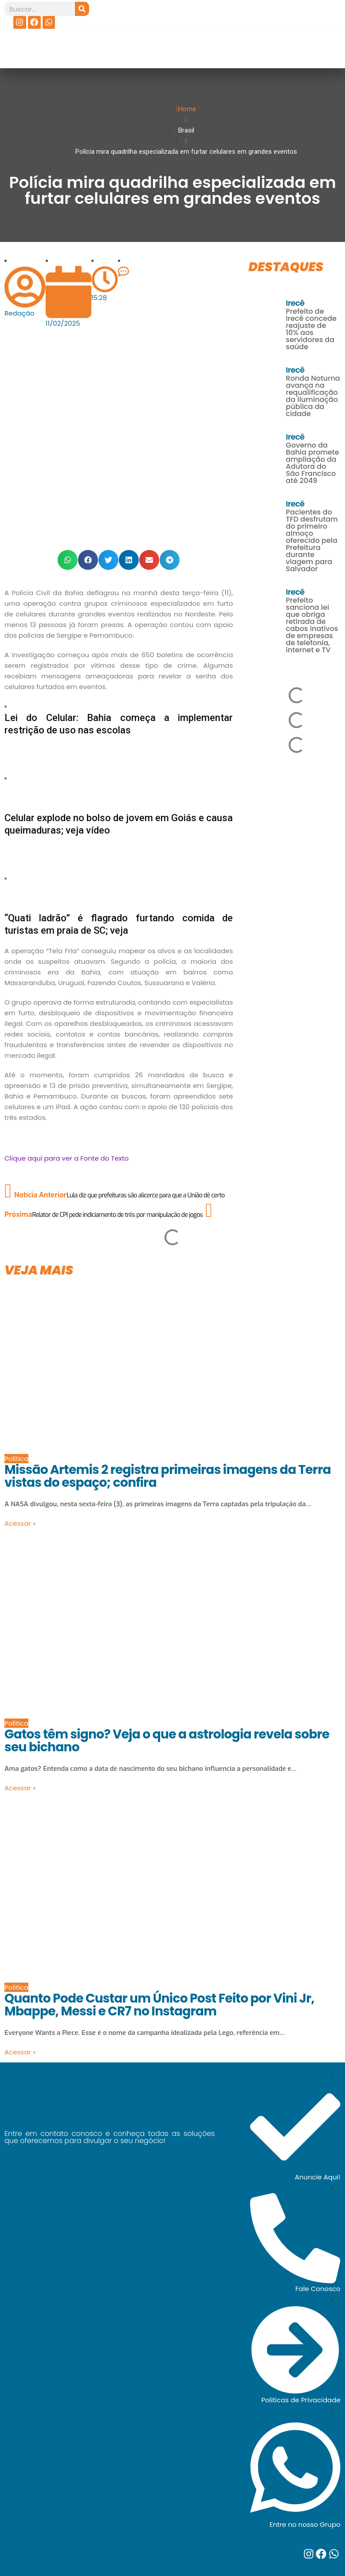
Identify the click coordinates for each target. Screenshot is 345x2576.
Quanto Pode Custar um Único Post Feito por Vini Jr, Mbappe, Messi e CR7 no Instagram (159, 2005)
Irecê (295, 302)
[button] (68, 560)
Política (16, 1458)
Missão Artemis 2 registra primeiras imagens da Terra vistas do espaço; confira (167, 1476)
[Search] (82, 9)
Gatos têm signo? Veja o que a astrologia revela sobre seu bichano (166, 1741)
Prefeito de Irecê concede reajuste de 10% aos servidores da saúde (311, 329)
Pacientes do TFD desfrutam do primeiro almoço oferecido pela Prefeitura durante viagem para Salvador (312, 540)
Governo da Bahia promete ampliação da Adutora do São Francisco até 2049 (312, 463)
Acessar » (20, 1523)
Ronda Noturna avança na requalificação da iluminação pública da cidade (313, 396)
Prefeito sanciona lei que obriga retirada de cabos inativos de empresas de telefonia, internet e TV (312, 625)
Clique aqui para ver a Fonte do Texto (66, 1158)
